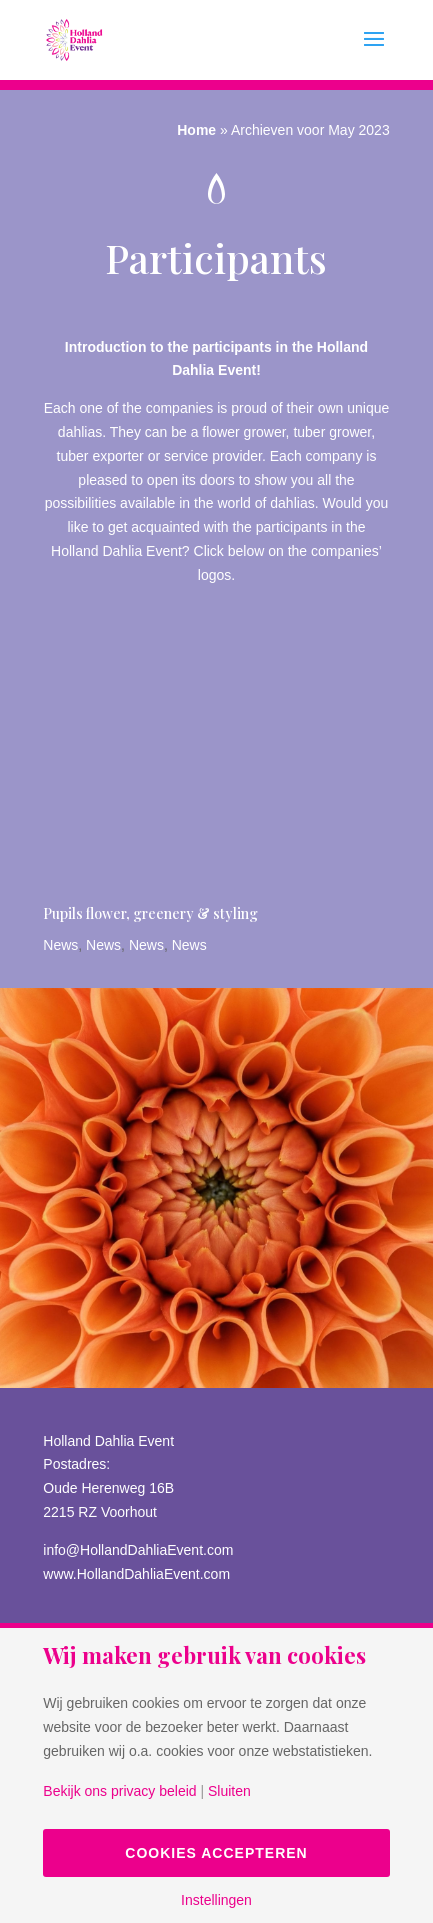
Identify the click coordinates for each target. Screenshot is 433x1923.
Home (196, 130)
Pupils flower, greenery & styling (150, 913)
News (60, 945)
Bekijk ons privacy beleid (119, 1791)
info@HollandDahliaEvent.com (138, 1550)
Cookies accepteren (216, 1853)
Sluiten (229, 1791)
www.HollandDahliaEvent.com (136, 1574)
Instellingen (216, 1900)
